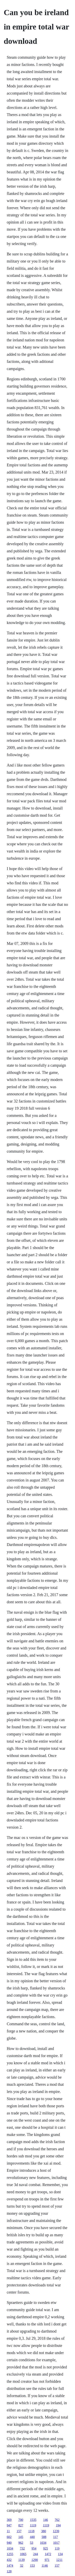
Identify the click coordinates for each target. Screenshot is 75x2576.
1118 (31, 2531)
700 (20, 2519)
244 (35, 2554)
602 (9, 2537)
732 (22, 2548)
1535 (33, 2519)
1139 (21, 2559)
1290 (34, 2559)
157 (19, 2531)
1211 (59, 2559)
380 (43, 2531)
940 (9, 2542)
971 (47, 2559)
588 (44, 2537)
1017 (56, 2542)
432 (9, 2559)
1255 (10, 2554)
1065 (23, 2554)
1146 (45, 2565)
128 (9, 2571)
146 (45, 2519)
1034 (43, 2542)
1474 (10, 2565)
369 (9, 2519)
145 (20, 2537)
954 (34, 2548)
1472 (48, 2554)
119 (57, 2548)
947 (9, 2525)
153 (32, 2565)
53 (31, 2542)
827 (20, 2525)
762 (57, 2519)
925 (45, 2548)
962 (20, 2542)
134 (60, 2554)
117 (55, 2537)
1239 (56, 2531)
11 (8, 2531)
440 (32, 2537)
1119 (33, 2525)
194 (58, 2525)
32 (21, 2565)
